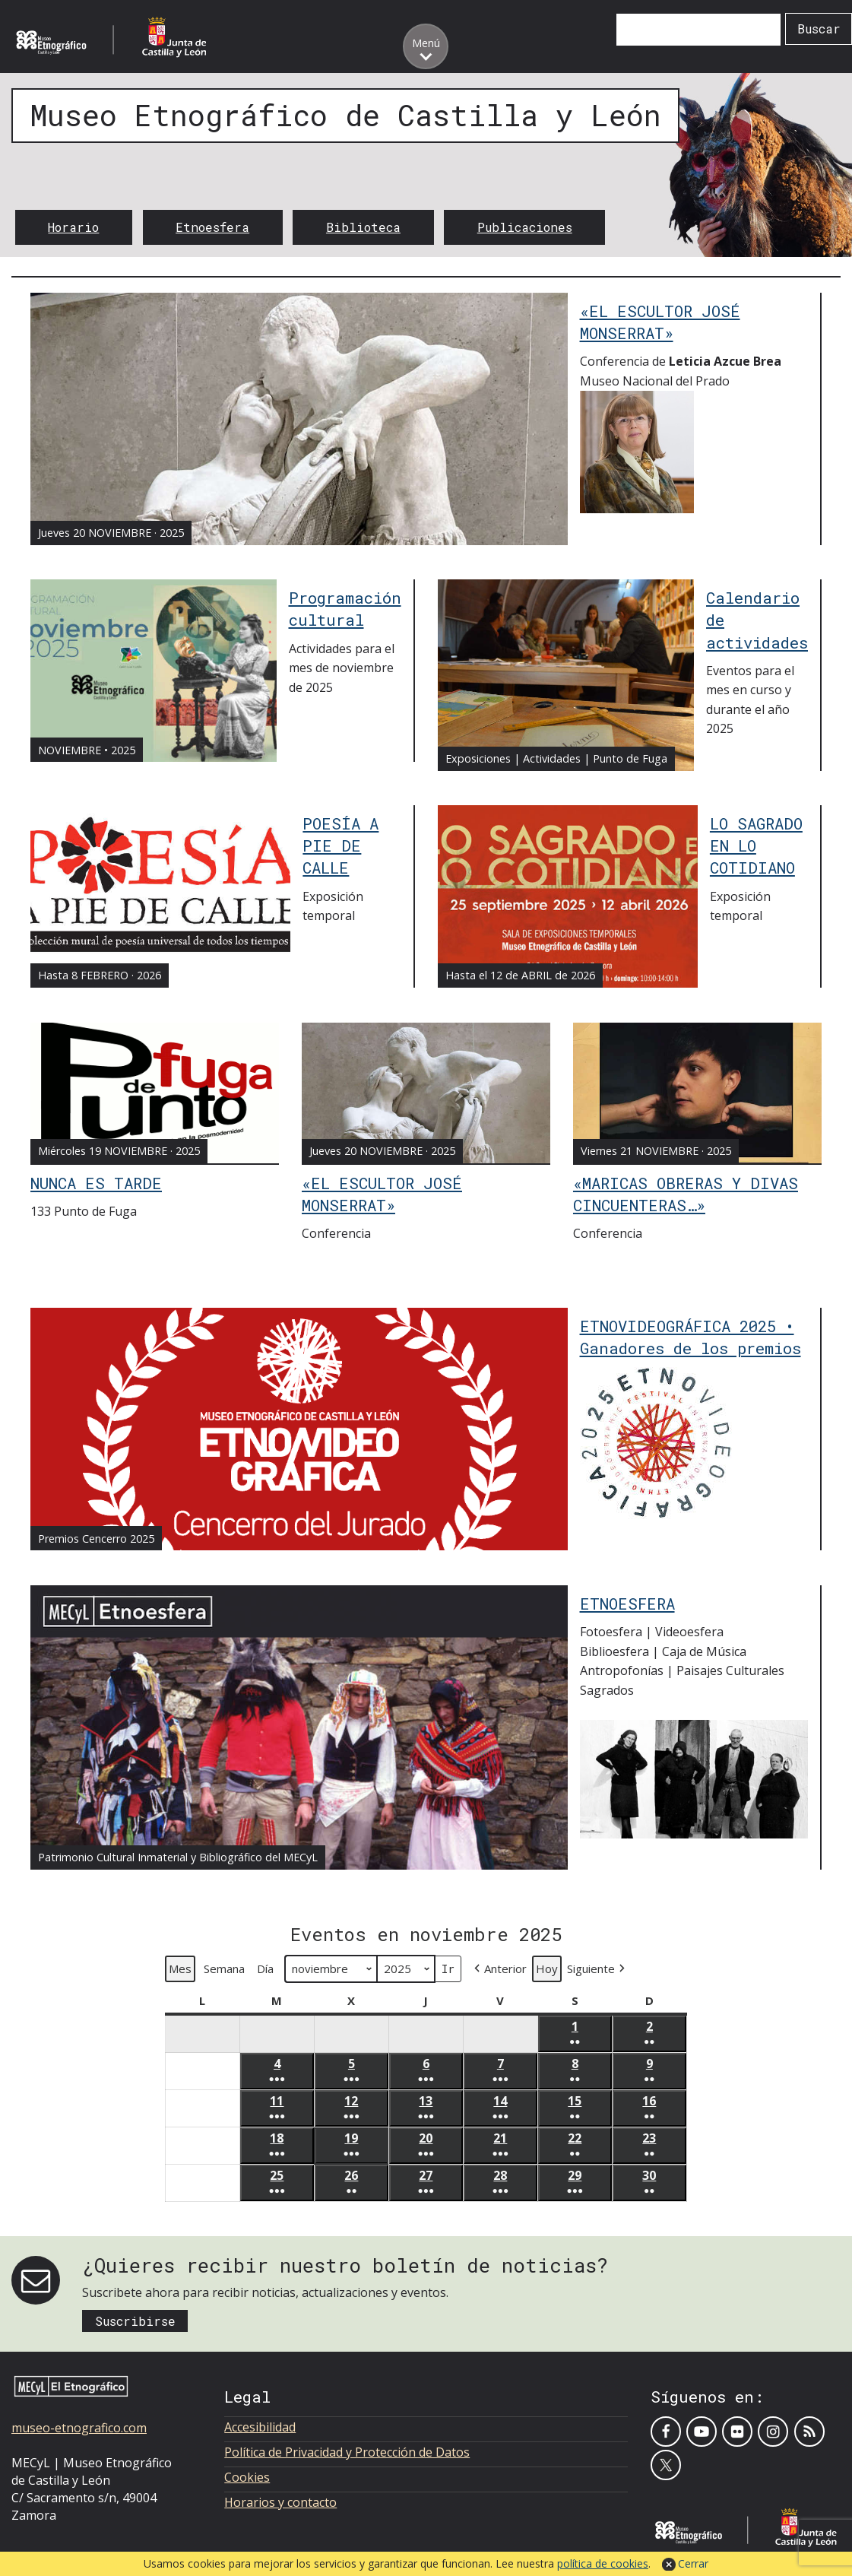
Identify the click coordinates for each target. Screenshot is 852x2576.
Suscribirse (135, 2321)
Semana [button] (224, 1968)
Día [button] (265, 1968)
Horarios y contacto (280, 2502)
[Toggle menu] (425, 46)
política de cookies (602, 2563)
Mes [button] (180, 1968)
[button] (499, 1969)
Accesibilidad (260, 2427)
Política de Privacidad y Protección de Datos (347, 2452)
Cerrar (693, 2563)
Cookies (247, 2477)
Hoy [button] (547, 1968)
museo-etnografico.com (79, 2427)
